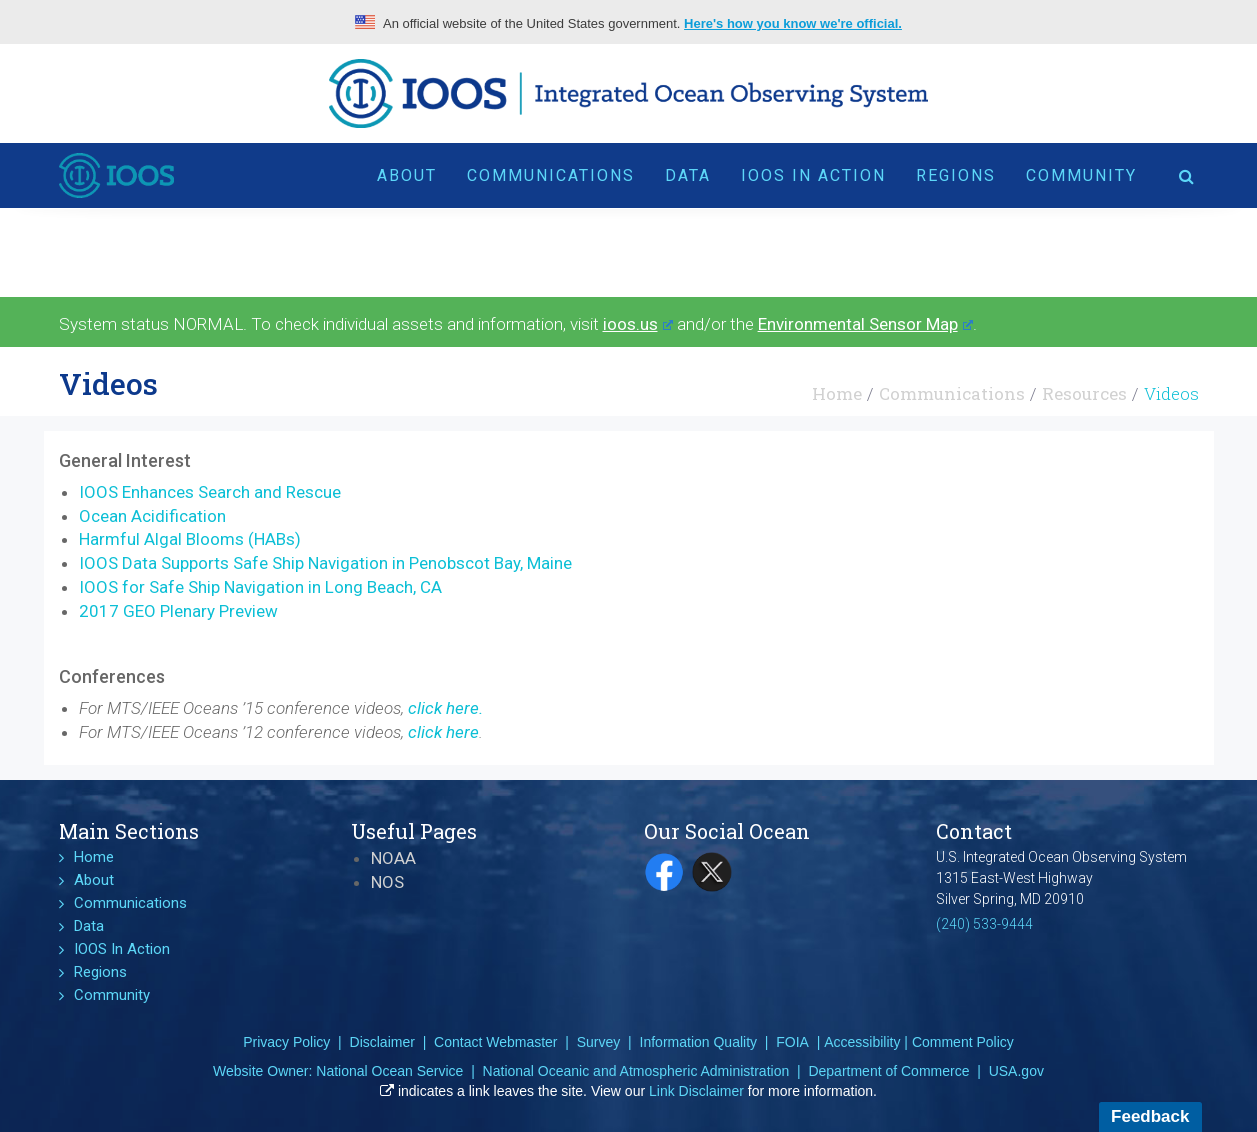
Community (1081, 175)
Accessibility (862, 1042)
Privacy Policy (286, 1042)
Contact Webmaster (495, 1042)
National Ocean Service (389, 1071)
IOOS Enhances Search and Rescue (210, 492)
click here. (445, 708)
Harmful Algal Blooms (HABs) (190, 539)
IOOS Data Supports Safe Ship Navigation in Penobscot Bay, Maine (325, 563)
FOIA (792, 1042)
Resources (1084, 393)
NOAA (393, 858)
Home (837, 393)
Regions (956, 175)
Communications (551, 175)
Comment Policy (963, 1042)
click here (443, 732)
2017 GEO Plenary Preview (178, 611)
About (407, 175)
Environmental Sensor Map (865, 324)
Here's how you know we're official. (793, 23)
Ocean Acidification (152, 516)
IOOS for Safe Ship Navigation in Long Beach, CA (260, 587)
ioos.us (638, 324)
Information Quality (699, 1042)
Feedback (1150, 1116)
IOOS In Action (813, 175)
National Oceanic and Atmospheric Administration (636, 1071)
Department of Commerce (888, 1071)
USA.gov (1016, 1071)
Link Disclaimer (696, 1091)
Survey (599, 1042)
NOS (387, 882)
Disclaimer (382, 1042)
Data (688, 175)
